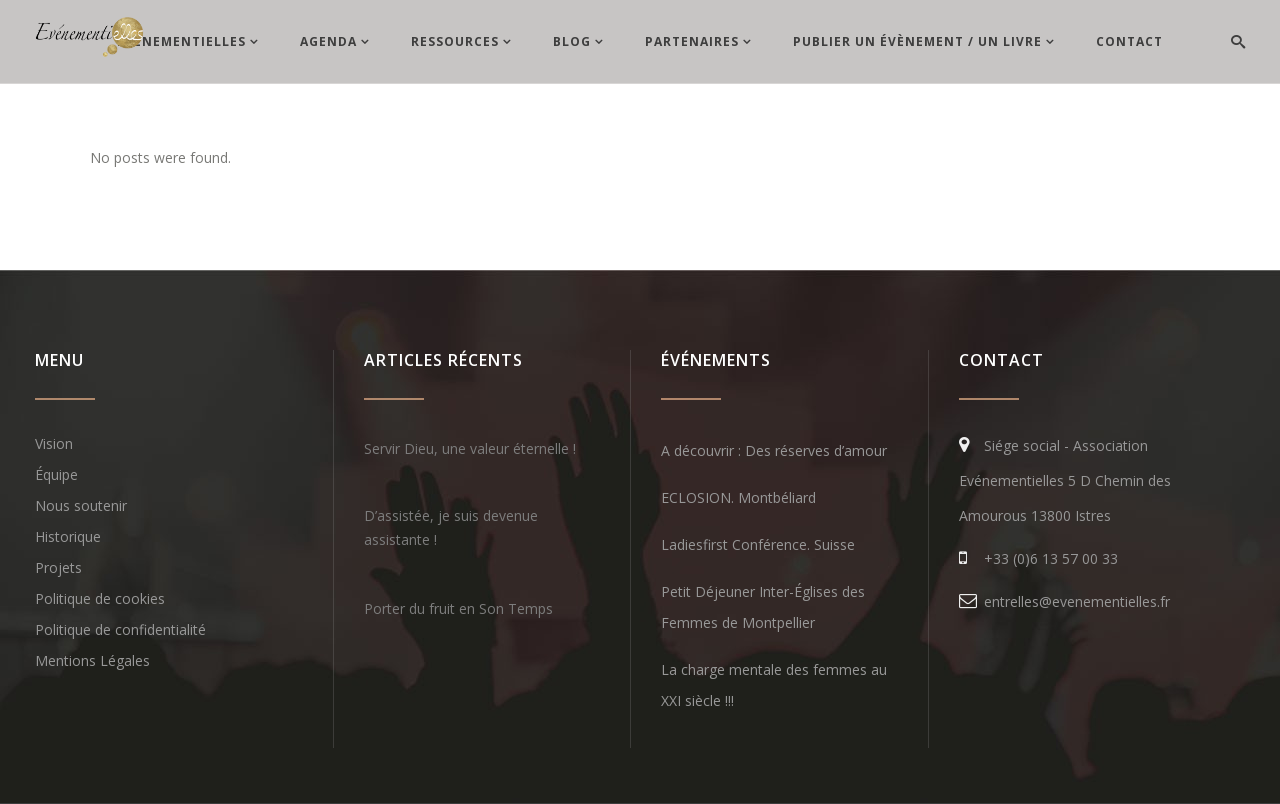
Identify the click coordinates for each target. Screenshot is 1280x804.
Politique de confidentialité (120, 629)
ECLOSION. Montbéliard (738, 497)
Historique (68, 536)
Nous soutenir (81, 505)
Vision (54, 443)
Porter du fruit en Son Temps (458, 608)
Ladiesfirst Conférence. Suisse (758, 544)
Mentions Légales (92, 660)
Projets (58, 567)
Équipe (56, 474)
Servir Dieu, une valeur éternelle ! (470, 448)
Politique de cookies (100, 598)
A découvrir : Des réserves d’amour (774, 450)
